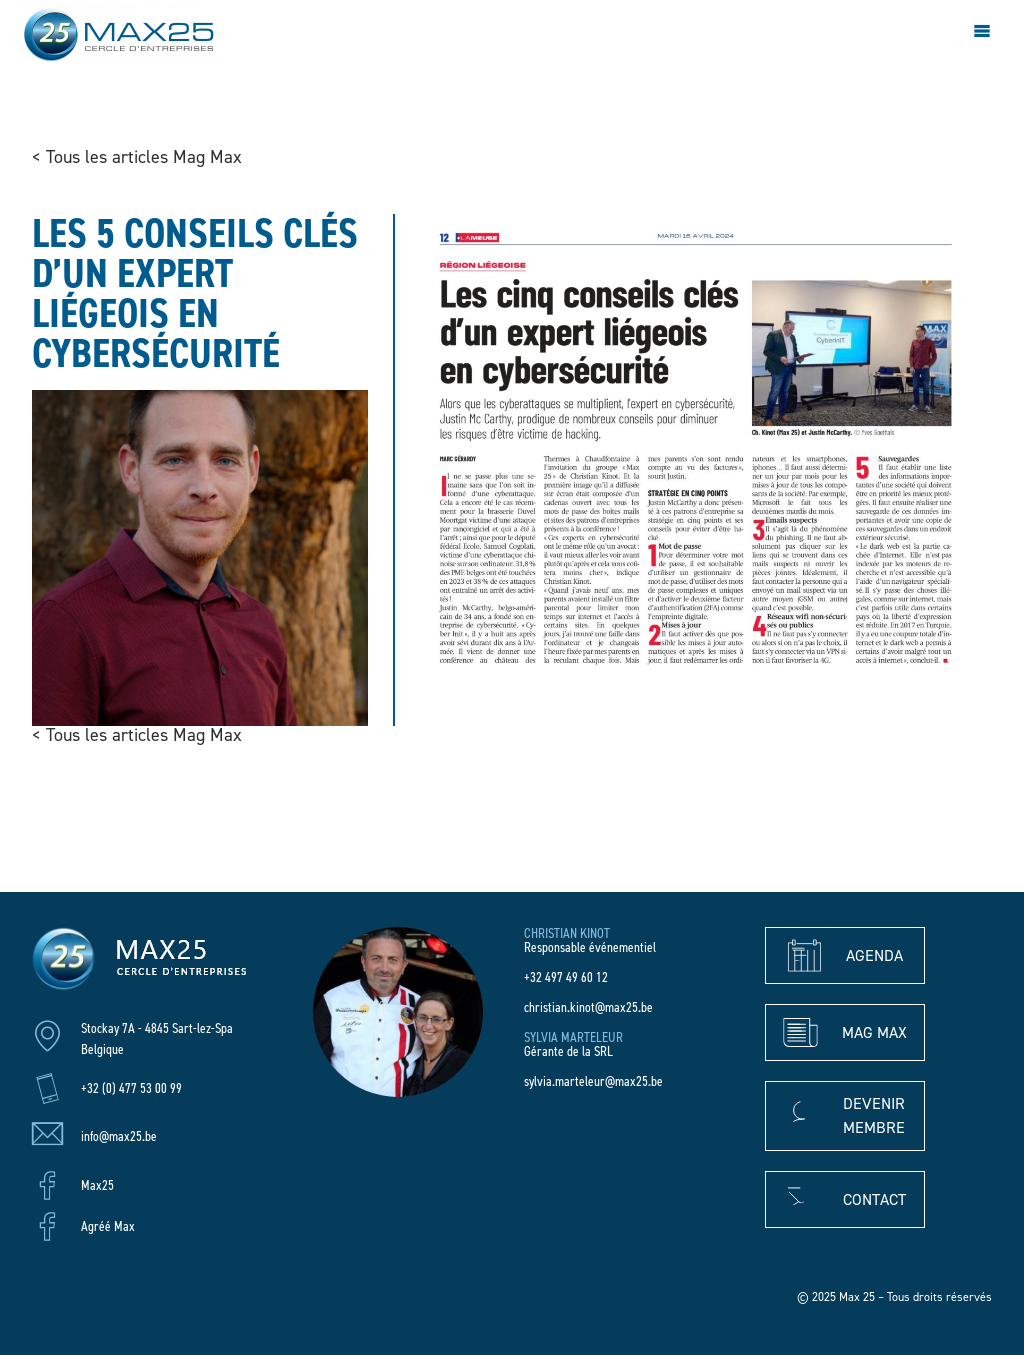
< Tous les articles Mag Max (137, 157)
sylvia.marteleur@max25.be (593, 1081)
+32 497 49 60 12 (566, 977)
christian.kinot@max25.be (588, 1007)
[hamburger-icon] (981, 34)
